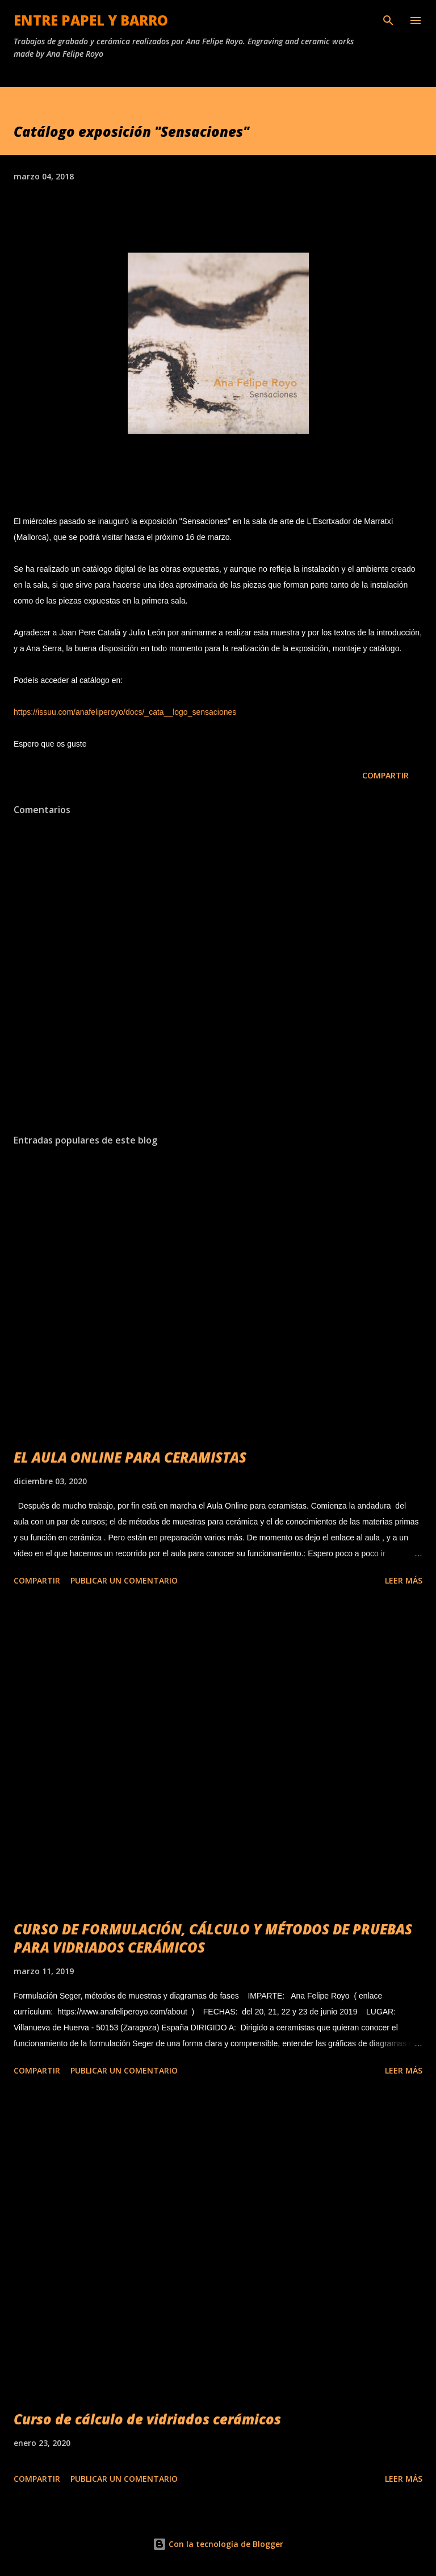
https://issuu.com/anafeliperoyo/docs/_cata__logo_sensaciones (125, 712)
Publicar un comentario (124, 1580)
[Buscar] (388, 20)
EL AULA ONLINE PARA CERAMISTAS (130, 1457)
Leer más (403, 1580)
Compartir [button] (385, 775)
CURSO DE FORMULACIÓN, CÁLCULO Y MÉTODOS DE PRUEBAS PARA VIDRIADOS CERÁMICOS (213, 1938)
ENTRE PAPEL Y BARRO (91, 20)
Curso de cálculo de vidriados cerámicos (147, 2419)
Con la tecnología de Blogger (218, 2544)
